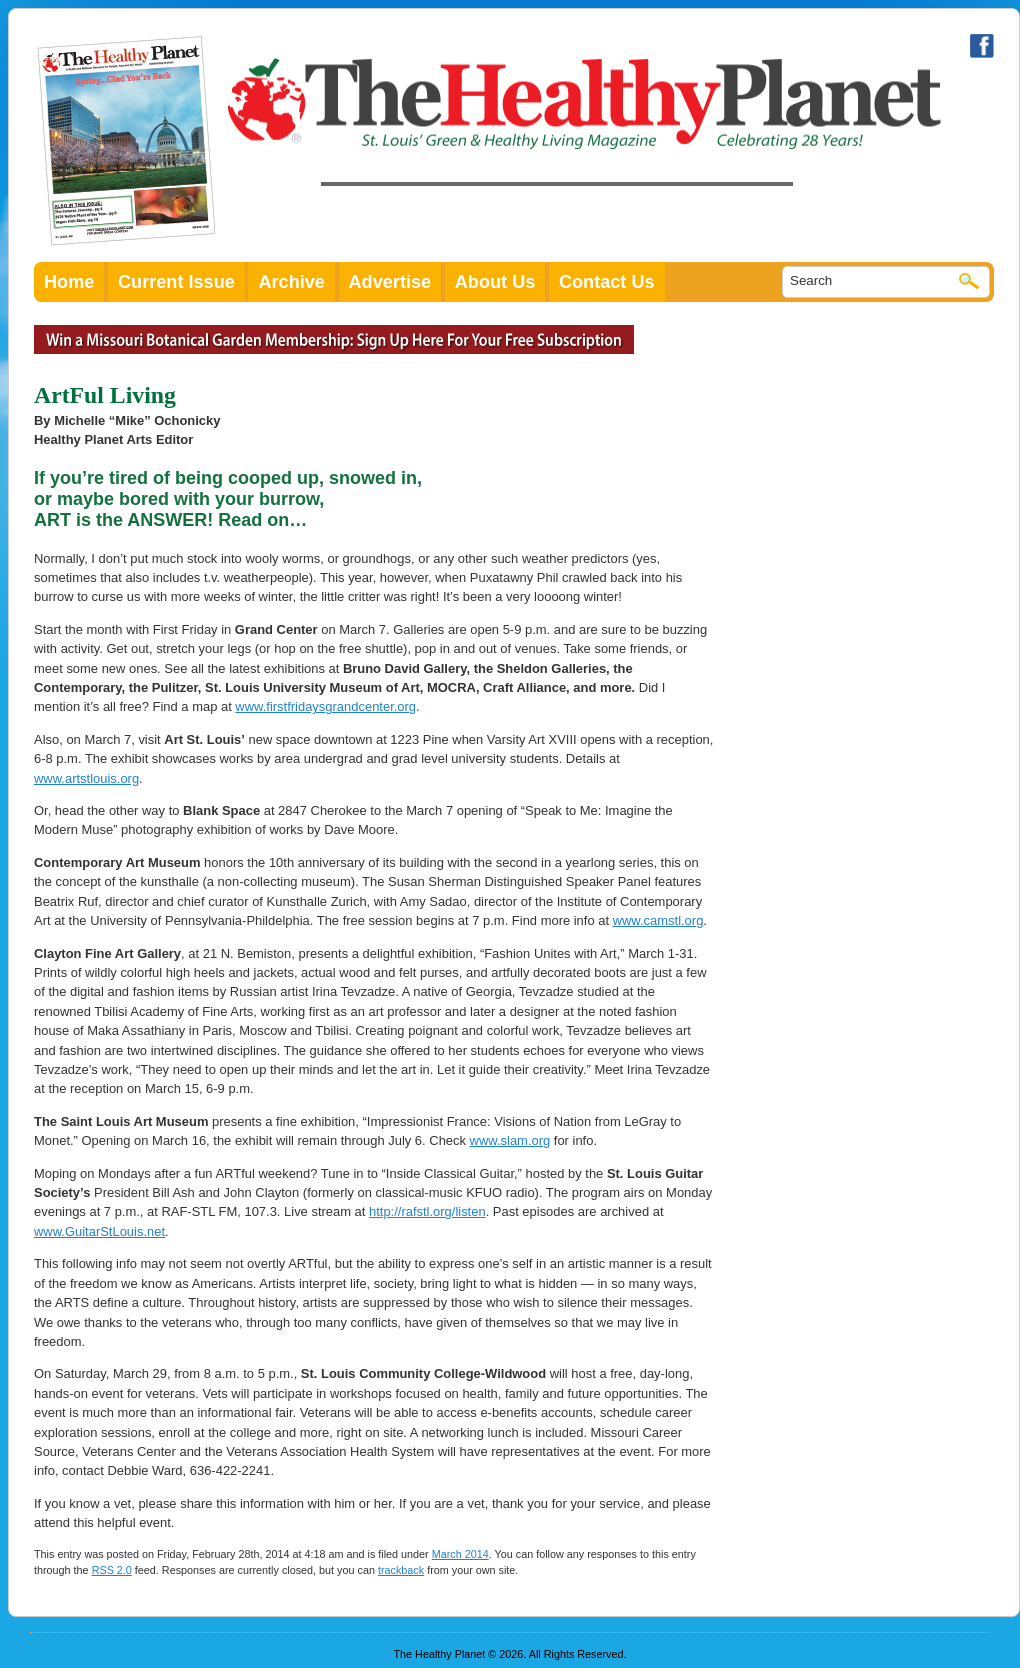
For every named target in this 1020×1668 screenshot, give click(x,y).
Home (69, 282)
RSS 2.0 (112, 1570)
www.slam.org (510, 1140)
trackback (401, 1570)
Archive (291, 282)
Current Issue (176, 282)
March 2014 (460, 1554)
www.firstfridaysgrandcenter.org (325, 706)
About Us (495, 282)
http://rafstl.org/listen (427, 1211)
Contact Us (607, 282)
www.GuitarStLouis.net (99, 1231)
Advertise (390, 282)
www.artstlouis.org (86, 778)
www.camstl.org (658, 920)
